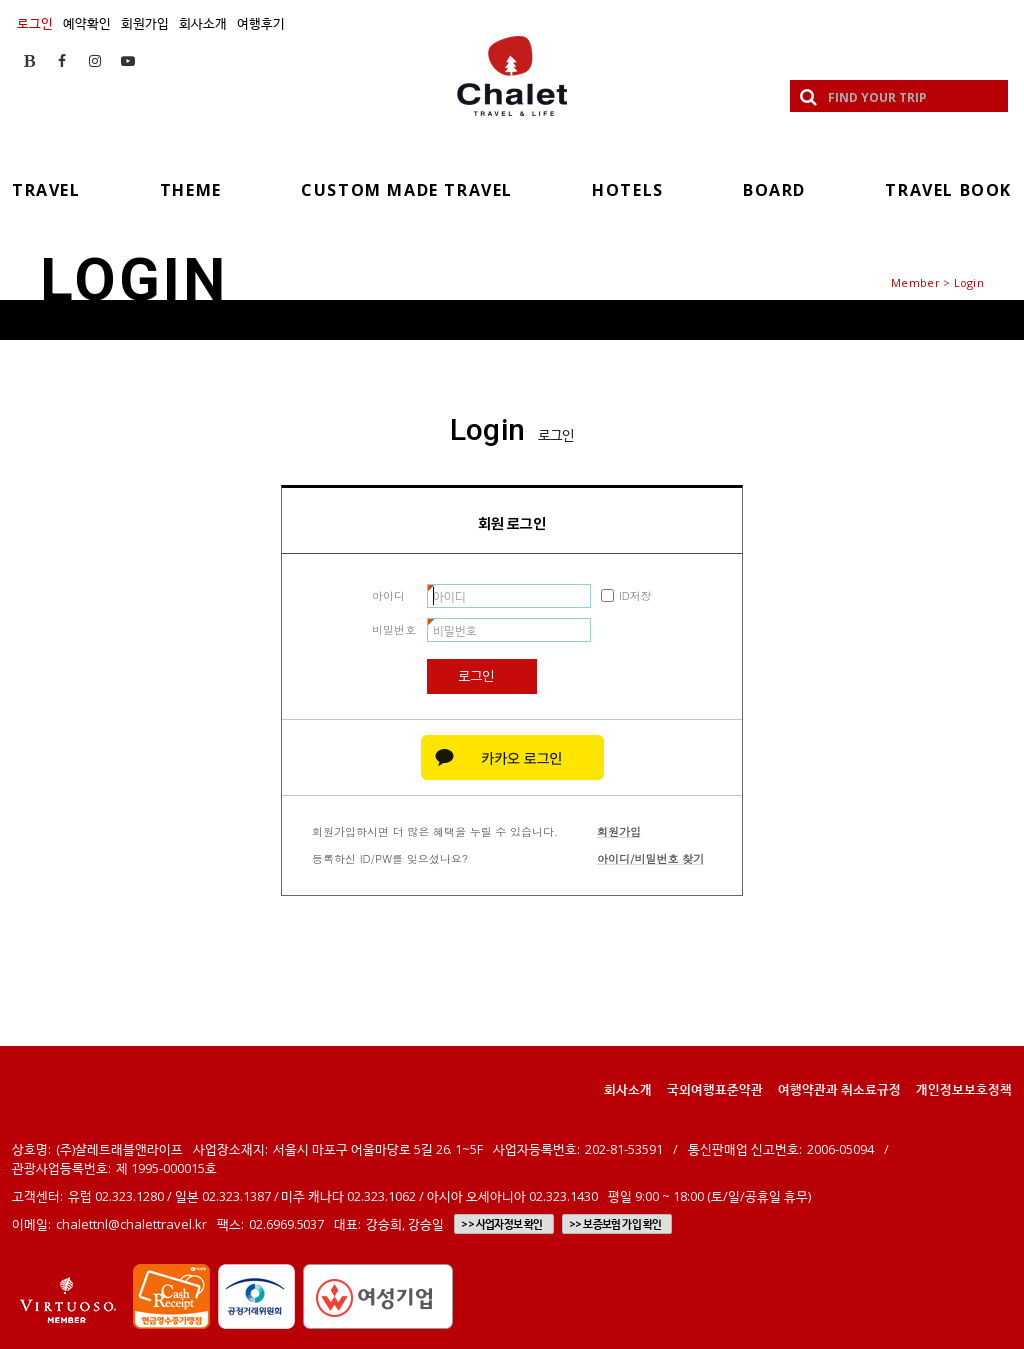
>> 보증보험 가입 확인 (615, 1224)
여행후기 (261, 23)
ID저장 (635, 595)
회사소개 (203, 23)
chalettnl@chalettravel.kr (131, 1224)
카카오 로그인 (512, 757)
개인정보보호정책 (964, 1089)
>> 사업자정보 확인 (501, 1224)
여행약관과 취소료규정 (839, 1089)
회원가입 (145, 23)
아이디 (388, 595)
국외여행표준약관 (715, 1089)
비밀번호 (394, 629)
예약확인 (87, 23)
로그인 (35, 23)
